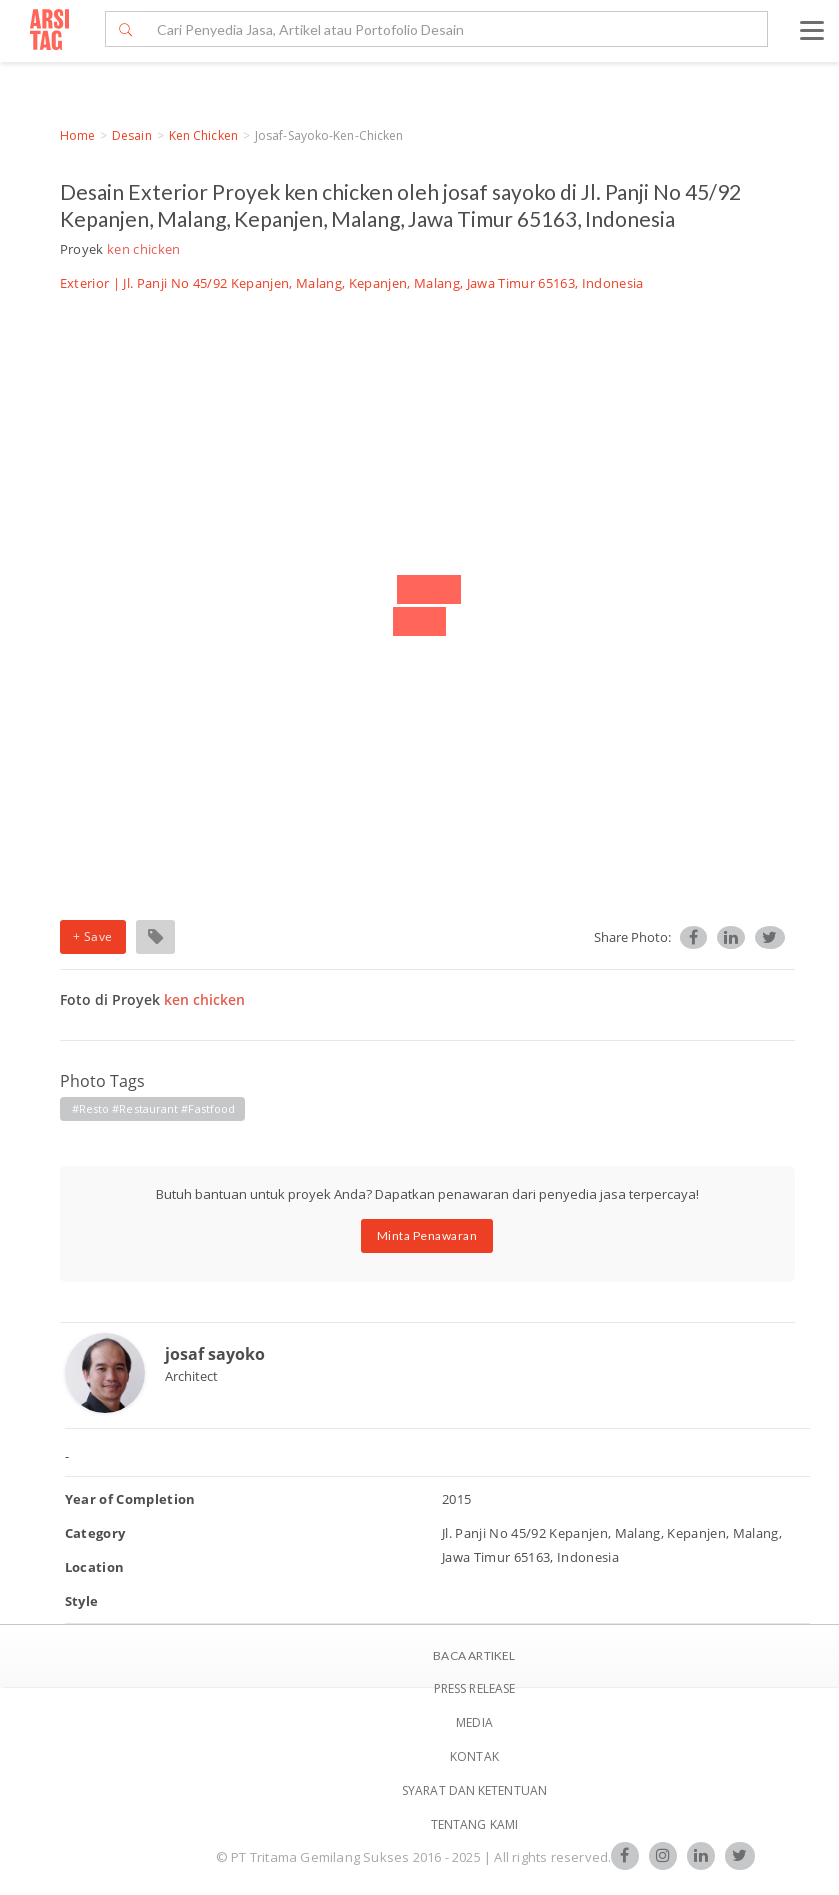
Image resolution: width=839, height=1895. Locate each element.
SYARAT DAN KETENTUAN (474, 1790)
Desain (132, 135)
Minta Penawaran (427, 1235)
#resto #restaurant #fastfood (154, 1108)
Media (474, 1722)
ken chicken (203, 135)
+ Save (93, 936)
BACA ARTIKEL (474, 1655)
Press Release (474, 1688)
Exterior (85, 283)
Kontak (474, 1756)
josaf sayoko (215, 1354)
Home (77, 135)
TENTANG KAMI (474, 1824)
